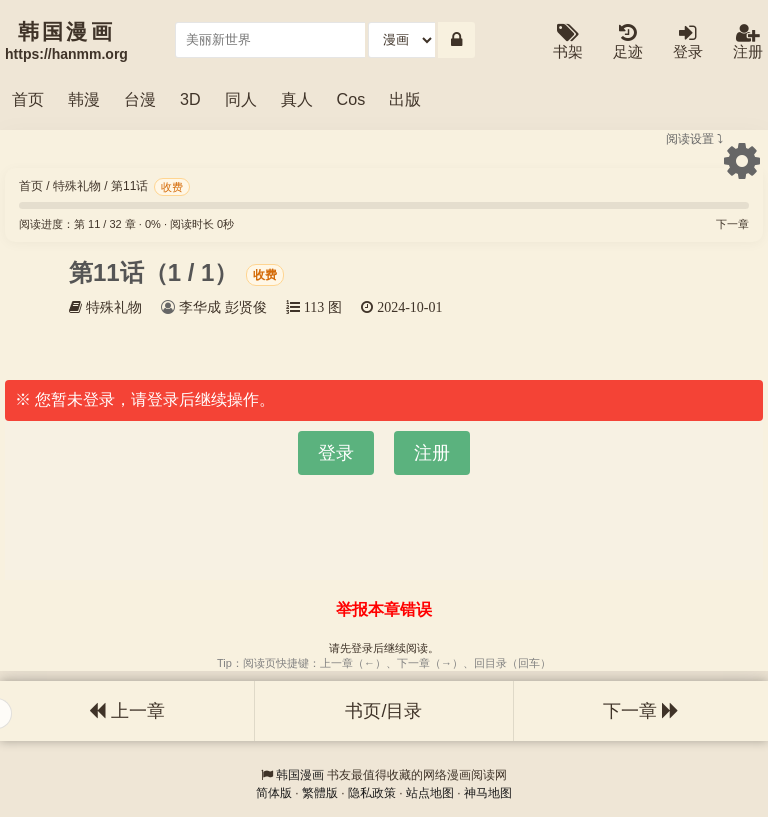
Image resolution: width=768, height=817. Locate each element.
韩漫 (84, 99)
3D (190, 99)
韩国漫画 (300, 775)
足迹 (628, 42)
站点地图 (430, 793)
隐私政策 (372, 793)
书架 (568, 42)
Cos (351, 99)
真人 (297, 99)
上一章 (127, 711)
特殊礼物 (77, 186)
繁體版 (320, 793)
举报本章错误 (384, 609)
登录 (688, 42)
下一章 (732, 224)
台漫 (140, 99)
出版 (405, 99)
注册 (748, 42)
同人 (241, 99)
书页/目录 (383, 711)
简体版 (274, 793)
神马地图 (488, 793)
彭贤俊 (246, 307)
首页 (28, 99)
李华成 (200, 307)
